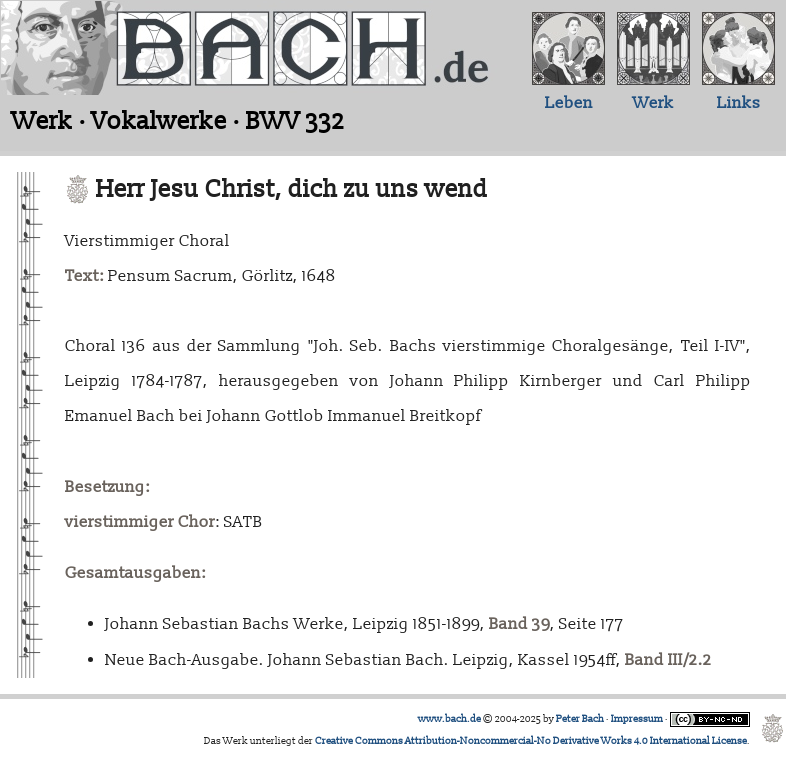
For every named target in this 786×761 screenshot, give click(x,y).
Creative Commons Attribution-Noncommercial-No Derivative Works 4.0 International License (531, 741)
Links (739, 103)
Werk (653, 103)
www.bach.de (449, 719)
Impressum (637, 719)
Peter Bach (580, 719)
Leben (569, 103)
